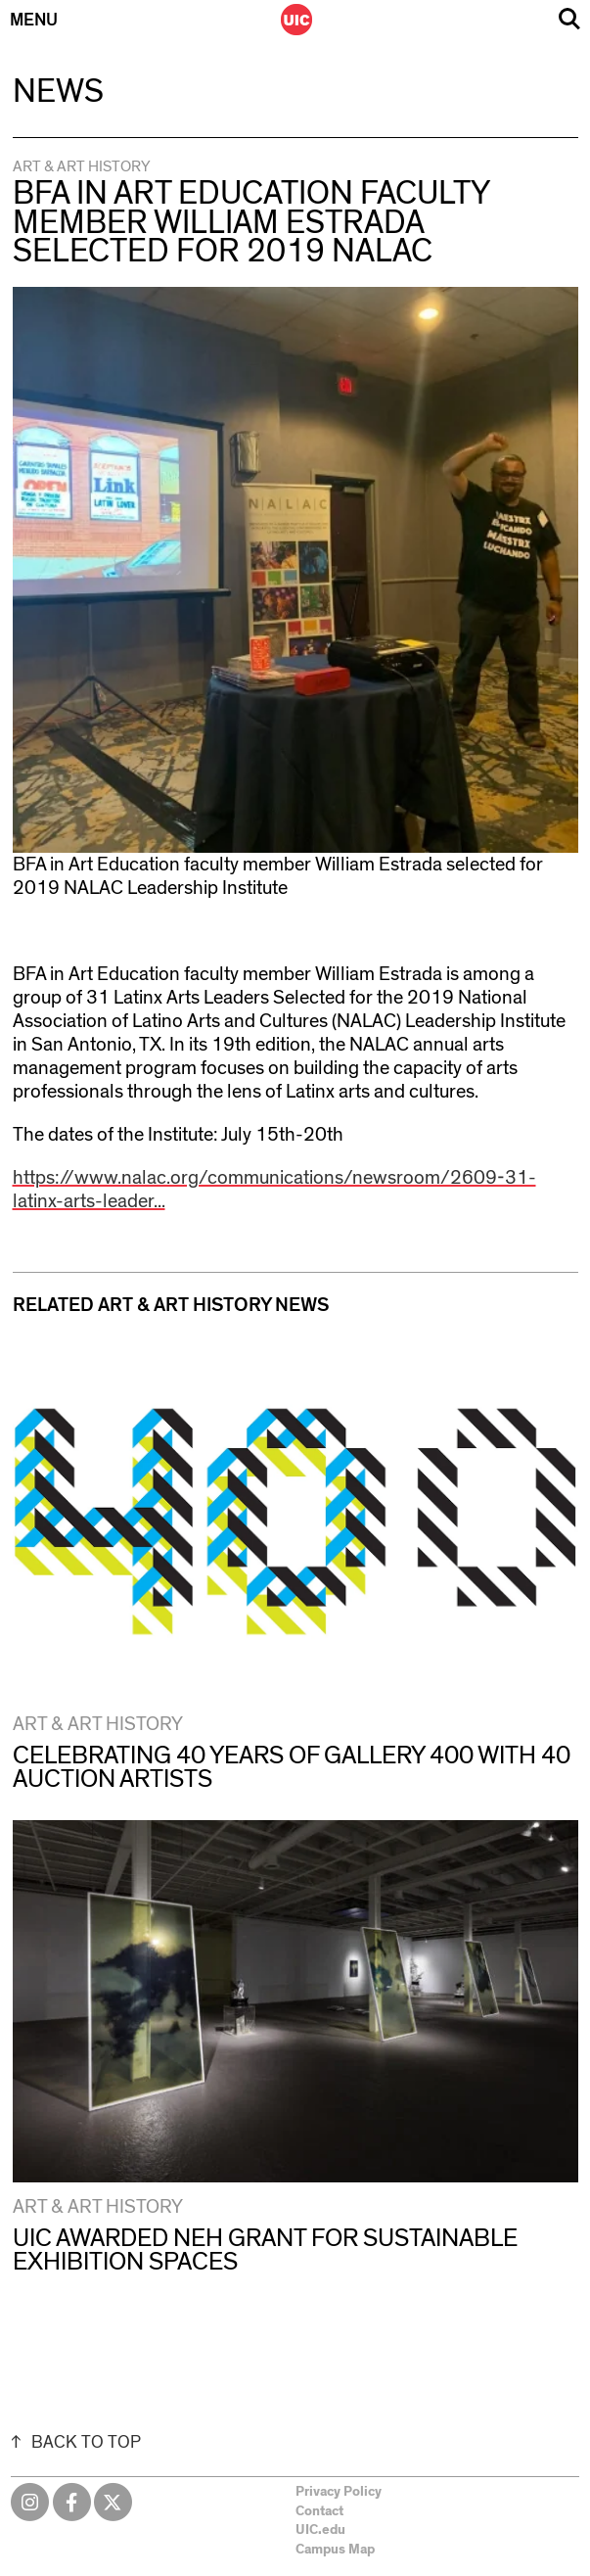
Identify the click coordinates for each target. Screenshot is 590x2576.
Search (569, 19)
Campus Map (335, 2549)
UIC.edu (320, 2530)
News (58, 92)
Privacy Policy (338, 2492)
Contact (319, 2511)
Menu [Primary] (34, 20)
